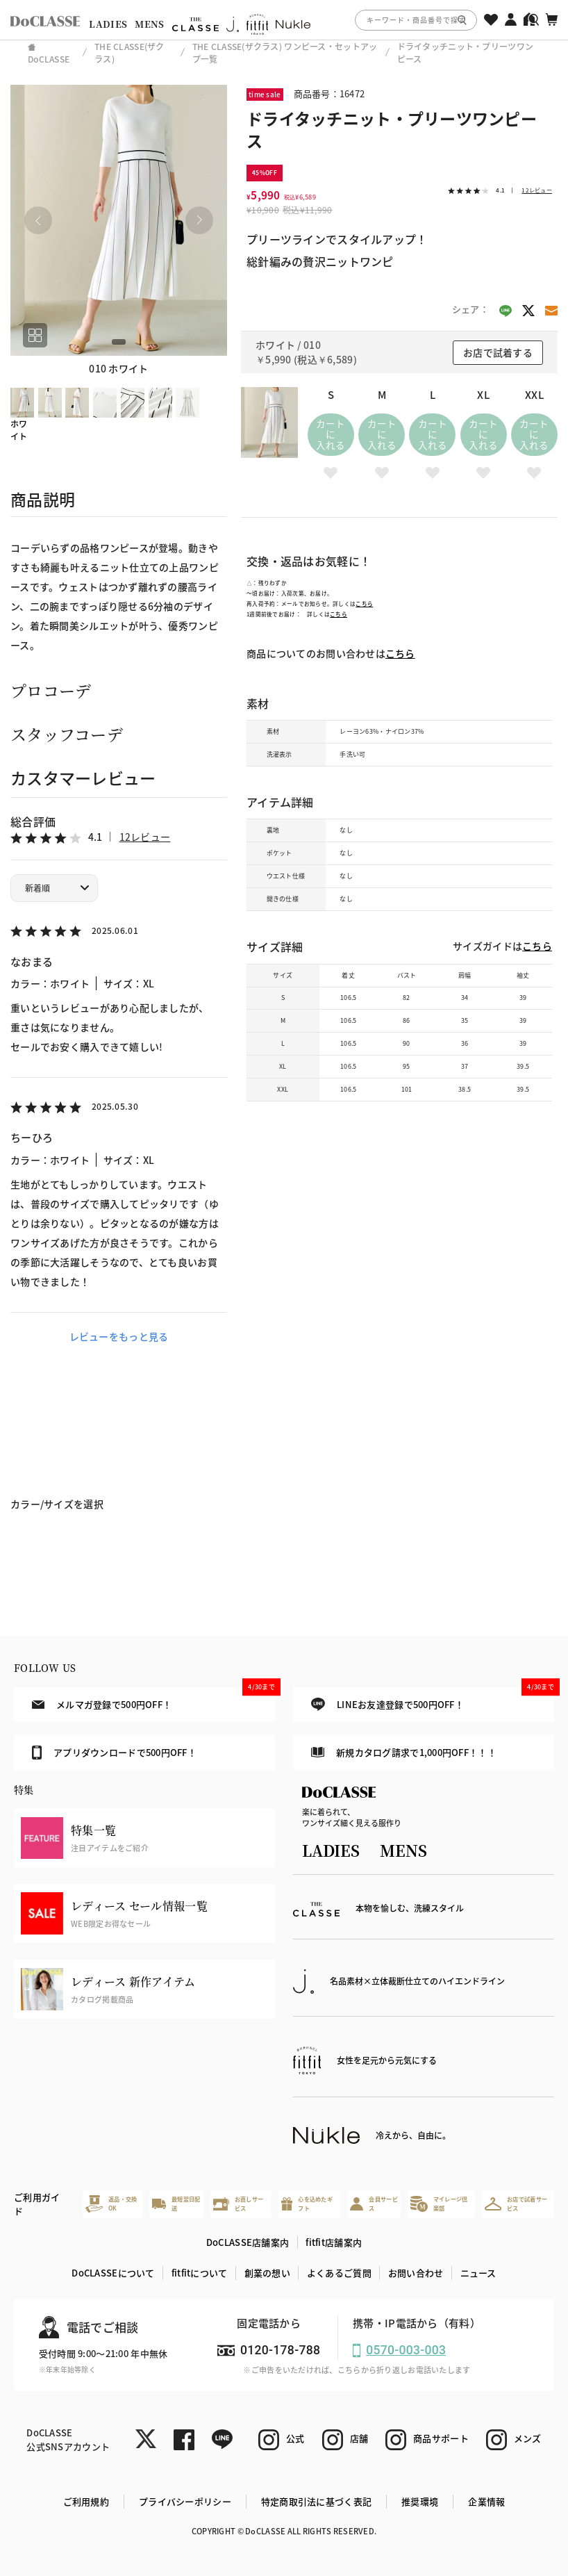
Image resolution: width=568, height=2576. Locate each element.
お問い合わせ (416, 2272)
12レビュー (145, 837)
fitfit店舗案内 (334, 2242)
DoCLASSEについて (113, 2272)
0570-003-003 (406, 2350)
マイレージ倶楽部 (438, 2203)
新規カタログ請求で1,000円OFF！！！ (403, 1752)
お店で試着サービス (516, 2203)
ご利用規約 (86, 2501)
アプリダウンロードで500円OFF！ (114, 1752)
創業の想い (267, 2272)
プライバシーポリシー (185, 2501)
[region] (284, 20)
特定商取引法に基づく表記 (316, 2501)
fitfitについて (200, 2272)
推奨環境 (419, 2501)
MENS (149, 24)
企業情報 (486, 2501)
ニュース (478, 2272)
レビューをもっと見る (119, 1336)
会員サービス (373, 2203)
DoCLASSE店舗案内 (247, 2242)
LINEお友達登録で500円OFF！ (433, 1699)
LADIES (108, 24)
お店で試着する (498, 352)
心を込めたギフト (307, 2203)
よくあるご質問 (339, 2272)
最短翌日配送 (176, 2203)
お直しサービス (238, 2203)
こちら (364, 603)
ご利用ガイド (37, 2203)
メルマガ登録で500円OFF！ (154, 1699)
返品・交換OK (111, 2204)
